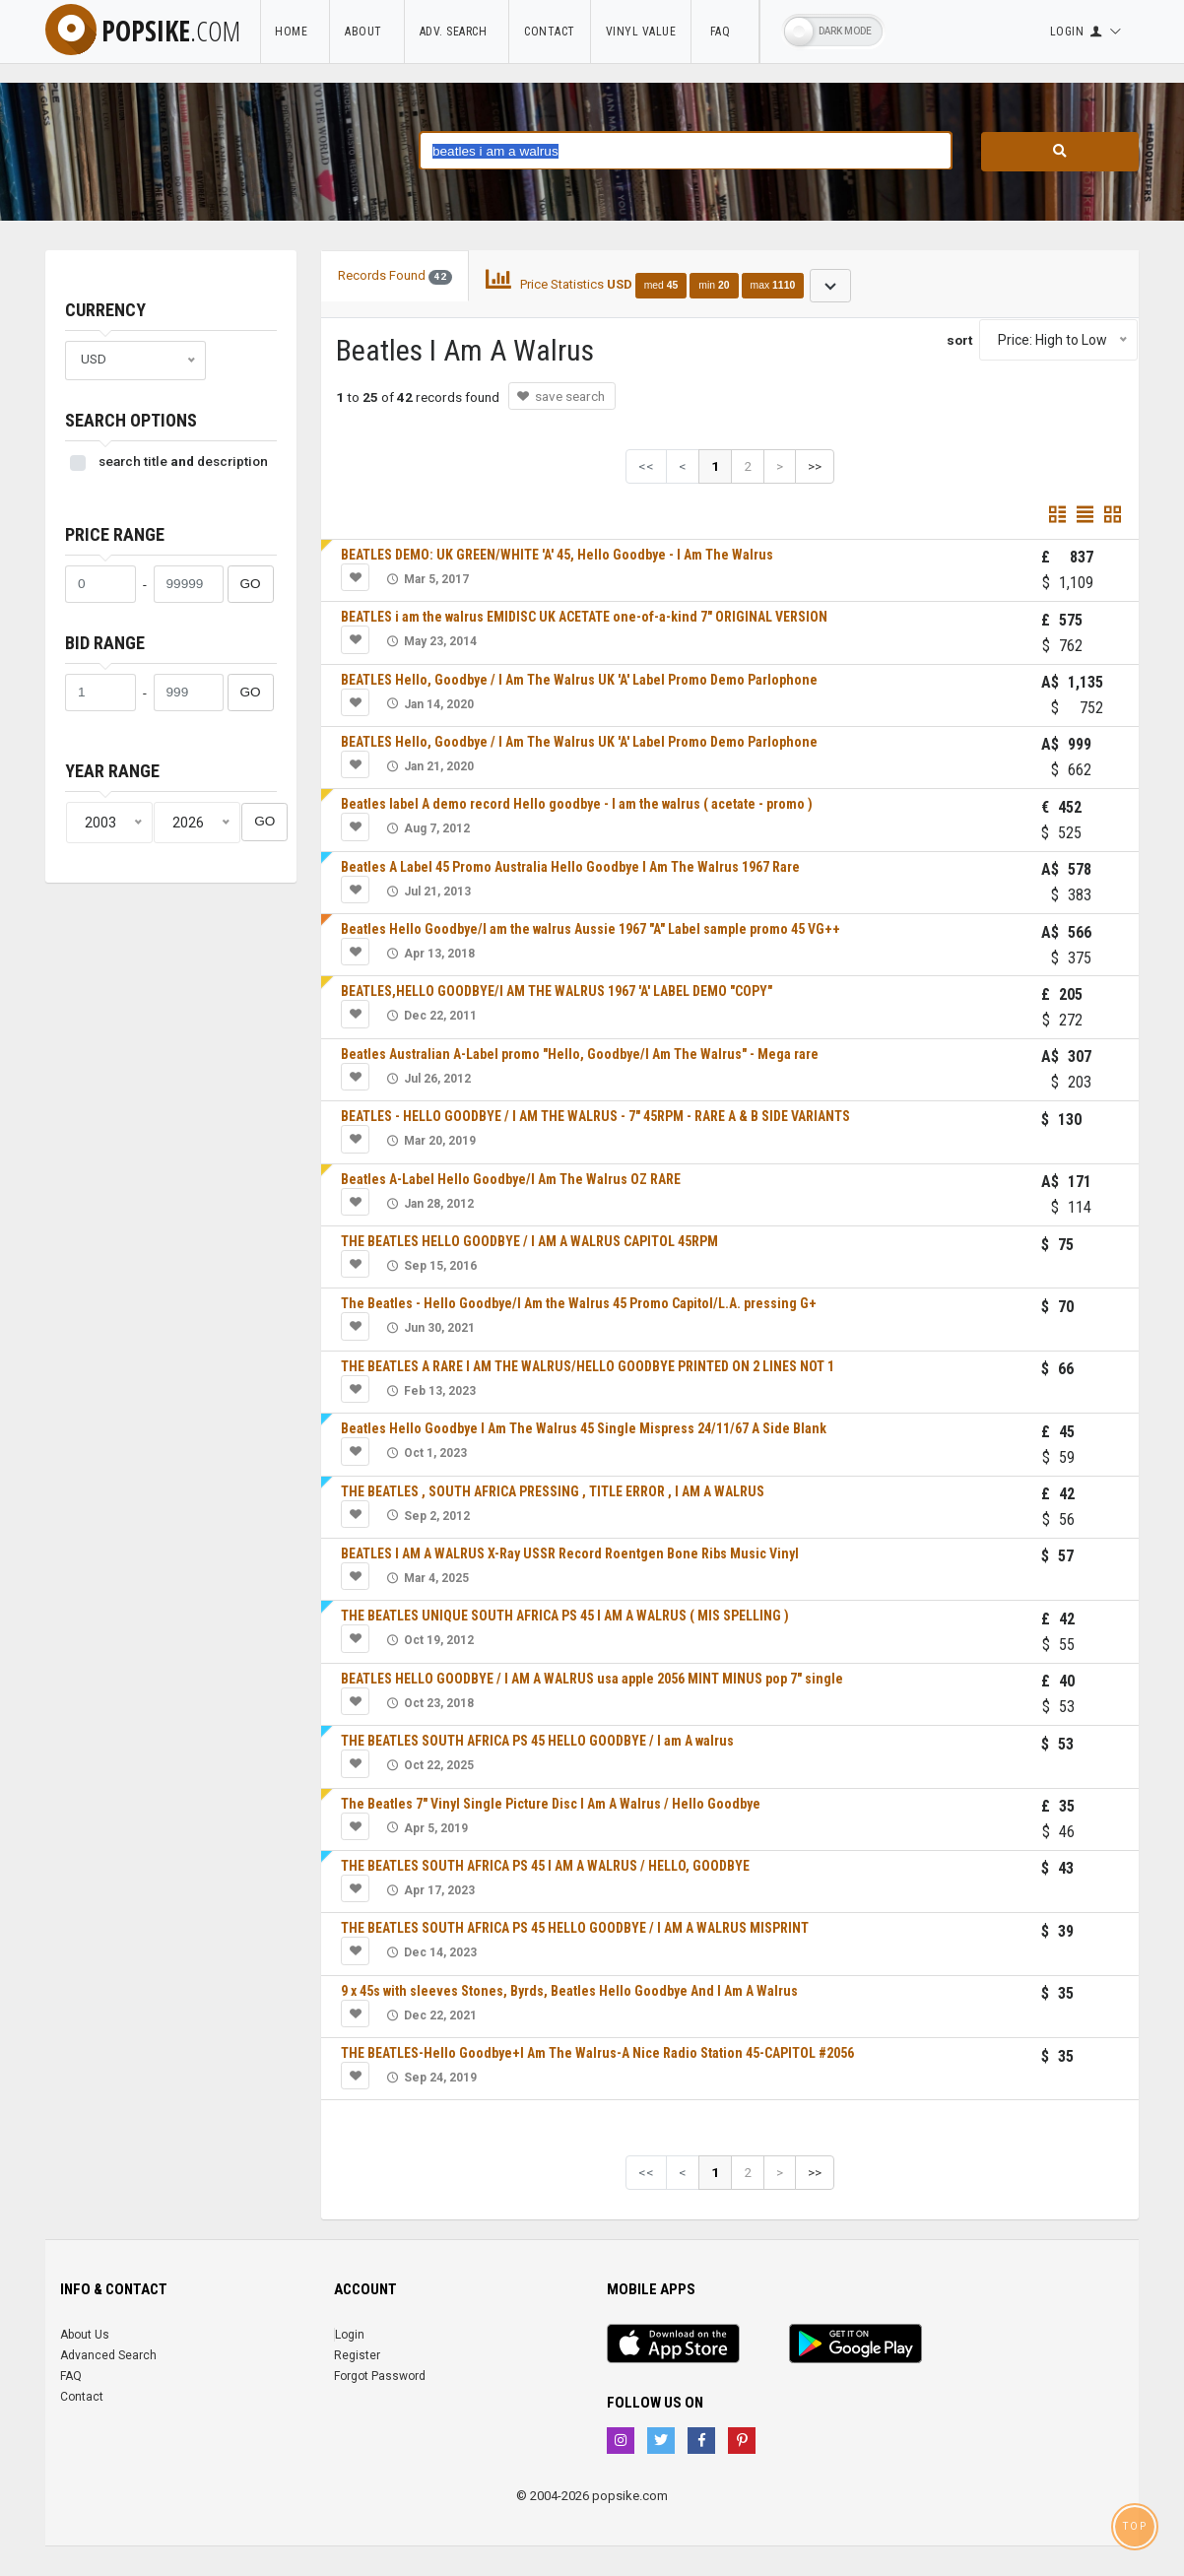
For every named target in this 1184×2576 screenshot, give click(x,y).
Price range (114, 534)
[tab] (669, 284)
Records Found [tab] (395, 276)
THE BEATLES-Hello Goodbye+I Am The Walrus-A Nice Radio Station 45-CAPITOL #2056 (597, 2053)
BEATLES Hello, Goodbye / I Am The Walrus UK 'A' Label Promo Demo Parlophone (579, 680)
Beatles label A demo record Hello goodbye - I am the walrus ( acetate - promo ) (577, 804)
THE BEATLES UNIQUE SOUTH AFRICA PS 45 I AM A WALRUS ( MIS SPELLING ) (565, 1615)
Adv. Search (457, 31)
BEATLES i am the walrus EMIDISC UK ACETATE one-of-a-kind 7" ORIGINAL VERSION (584, 617)
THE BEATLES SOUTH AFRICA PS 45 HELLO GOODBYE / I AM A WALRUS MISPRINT (575, 1928)
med (661, 285)
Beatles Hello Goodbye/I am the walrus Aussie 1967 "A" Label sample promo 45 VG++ (590, 929)
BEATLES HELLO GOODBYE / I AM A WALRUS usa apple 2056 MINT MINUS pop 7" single (592, 1678)
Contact (549, 31)
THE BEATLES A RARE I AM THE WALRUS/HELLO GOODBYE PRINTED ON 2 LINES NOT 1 (587, 1366)
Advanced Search (108, 2355)
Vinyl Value (641, 31)
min (713, 285)
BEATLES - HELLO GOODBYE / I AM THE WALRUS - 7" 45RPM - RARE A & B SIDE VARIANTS (595, 1116)
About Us (84, 2335)
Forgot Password (380, 2376)
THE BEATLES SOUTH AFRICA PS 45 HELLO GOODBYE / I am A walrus (537, 1741)
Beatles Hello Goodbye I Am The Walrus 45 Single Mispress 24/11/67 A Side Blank (583, 1428)
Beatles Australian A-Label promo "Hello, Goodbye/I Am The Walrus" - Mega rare (580, 1054)
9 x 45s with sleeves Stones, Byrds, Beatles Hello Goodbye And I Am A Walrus (569, 1991)
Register (357, 2355)
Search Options (131, 420)
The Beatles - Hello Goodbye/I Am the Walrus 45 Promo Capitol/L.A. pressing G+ (579, 1303)
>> (815, 466)
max (773, 285)
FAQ (725, 31)
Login (349, 2335)
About (367, 31)
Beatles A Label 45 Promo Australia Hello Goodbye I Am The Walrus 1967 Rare (570, 867)
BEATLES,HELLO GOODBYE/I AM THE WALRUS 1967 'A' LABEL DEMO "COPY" (556, 991)
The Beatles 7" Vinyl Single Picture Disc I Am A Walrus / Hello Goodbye (550, 1804)
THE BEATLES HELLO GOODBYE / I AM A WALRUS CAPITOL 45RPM (529, 1241)
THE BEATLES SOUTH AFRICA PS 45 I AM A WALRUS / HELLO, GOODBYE (545, 1866)
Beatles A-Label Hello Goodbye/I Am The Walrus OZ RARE (511, 1179)
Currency (105, 309)
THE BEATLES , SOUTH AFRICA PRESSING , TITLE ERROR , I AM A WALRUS (552, 1491)
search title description (183, 461)
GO (250, 583)
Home (294, 31)
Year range (112, 770)
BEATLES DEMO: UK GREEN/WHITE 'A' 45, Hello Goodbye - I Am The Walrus (557, 554)
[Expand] (830, 285)
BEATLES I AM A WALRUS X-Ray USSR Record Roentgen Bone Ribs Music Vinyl (570, 1553)
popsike (142, 30)
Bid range (105, 642)
